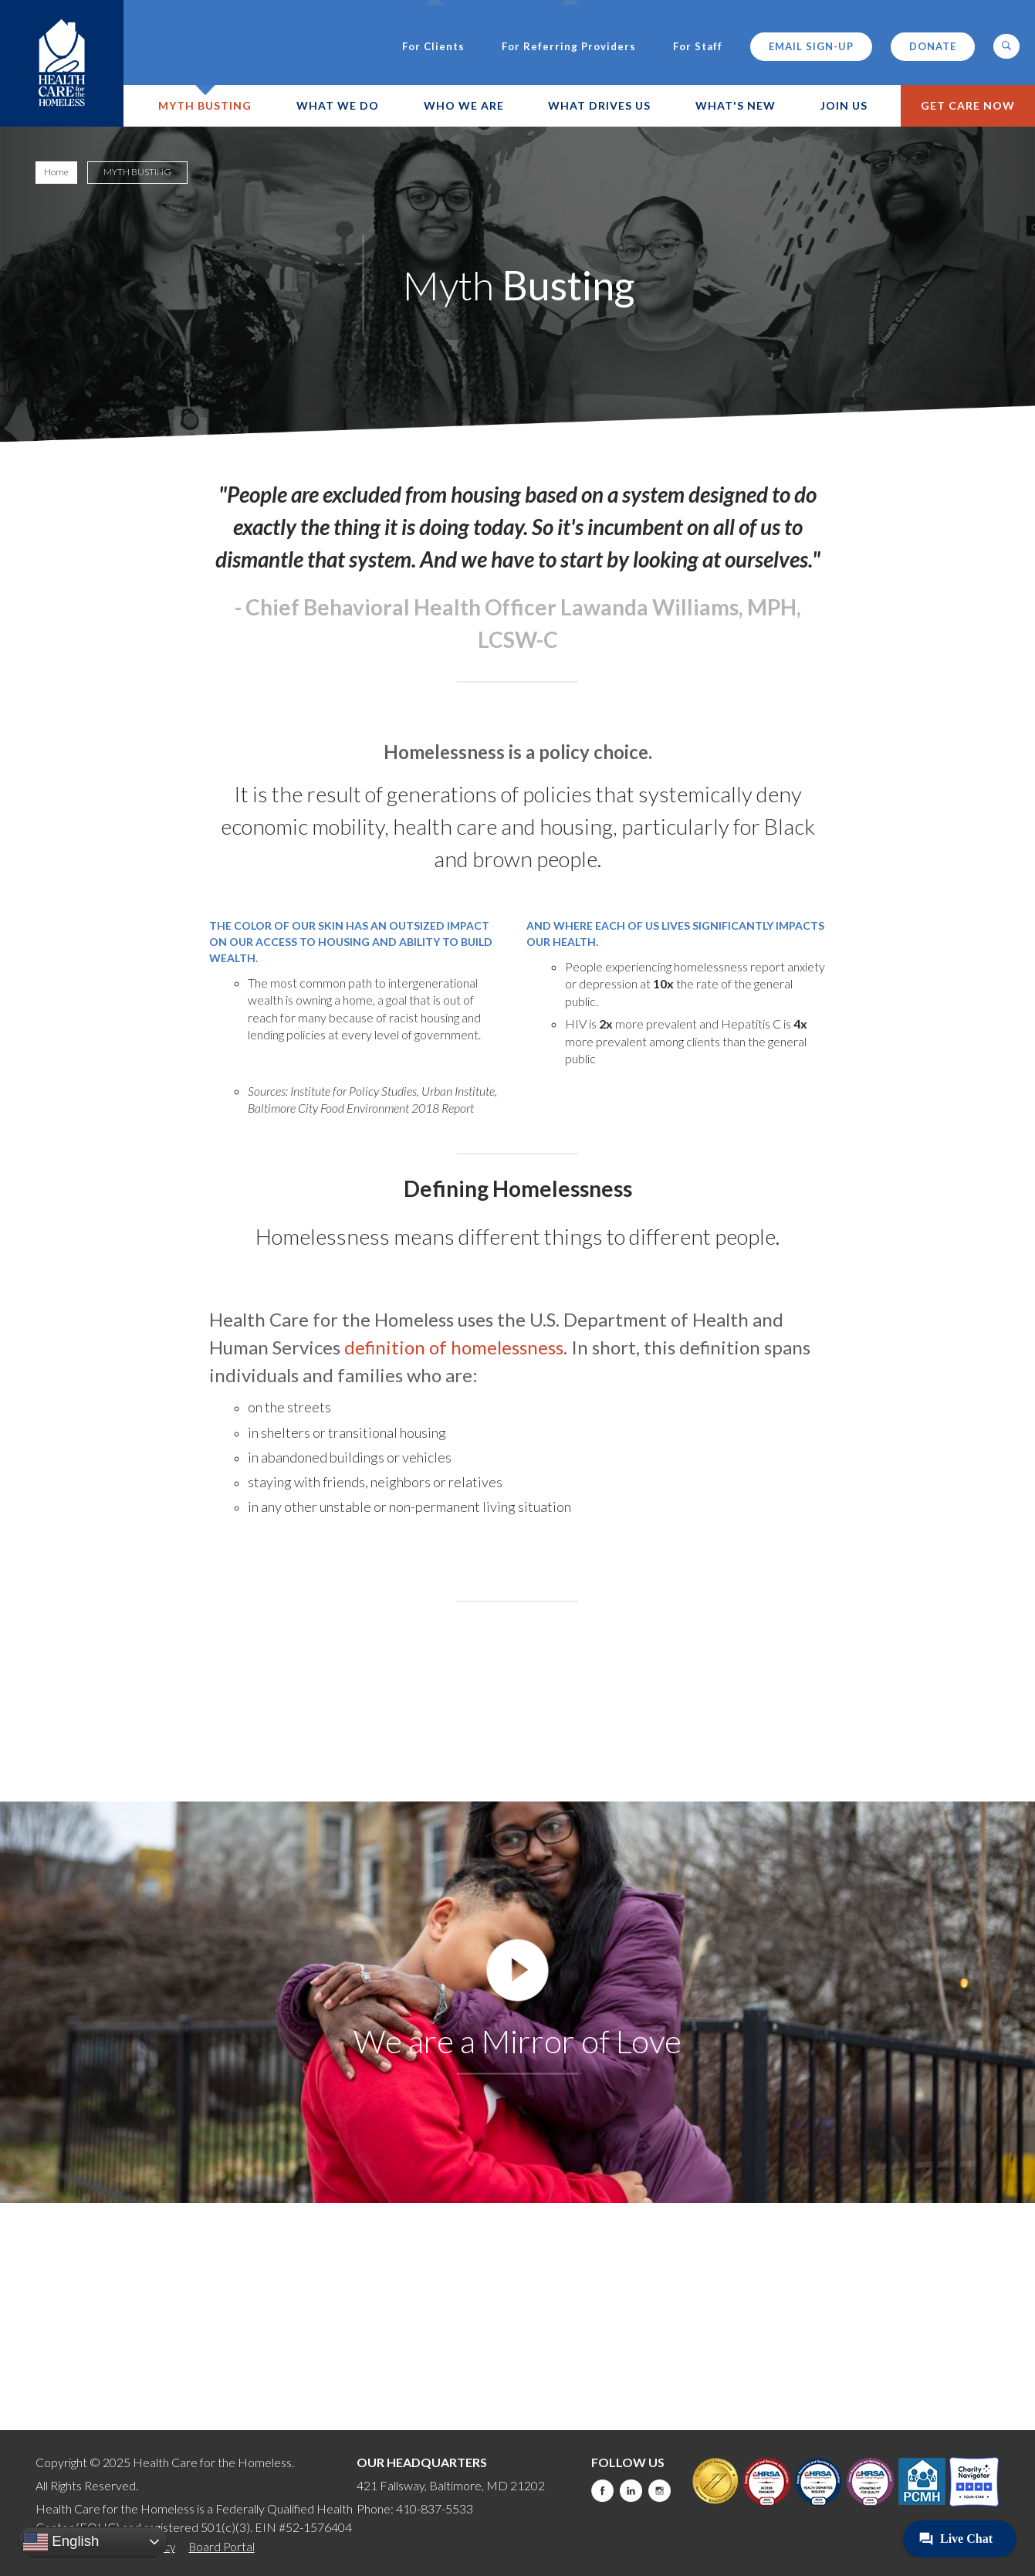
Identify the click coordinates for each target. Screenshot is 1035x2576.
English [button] (61, 2542)
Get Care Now (968, 105)
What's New (735, 105)
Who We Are (464, 105)
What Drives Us (599, 105)
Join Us (844, 105)
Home (56, 172)
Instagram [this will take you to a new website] (659, 2490)
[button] (1006, 46)
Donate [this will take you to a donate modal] (932, 46)
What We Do (337, 105)
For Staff (697, 47)
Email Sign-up (811, 46)
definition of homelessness (453, 1347)
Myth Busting (205, 105)
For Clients (433, 47)
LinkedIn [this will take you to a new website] (631, 2490)
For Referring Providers (569, 47)
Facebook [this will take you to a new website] (602, 2490)
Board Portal (222, 2547)
